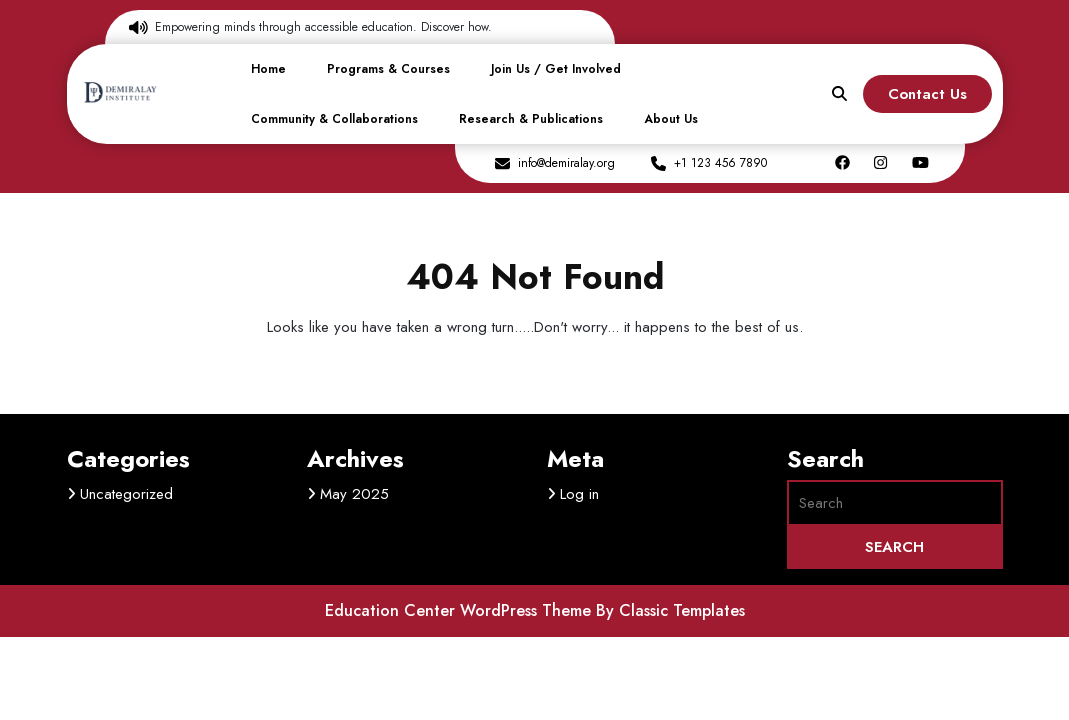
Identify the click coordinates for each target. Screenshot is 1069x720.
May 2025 (354, 494)
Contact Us (927, 94)
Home (268, 69)
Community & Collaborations (334, 119)
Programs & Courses (388, 69)
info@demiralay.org (566, 163)
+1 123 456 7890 (720, 163)
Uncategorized (126, 494)
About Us (671, 119)
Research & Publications (531, 119)
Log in (579, 494)
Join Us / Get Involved (556, 69)
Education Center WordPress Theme (460, 610)
